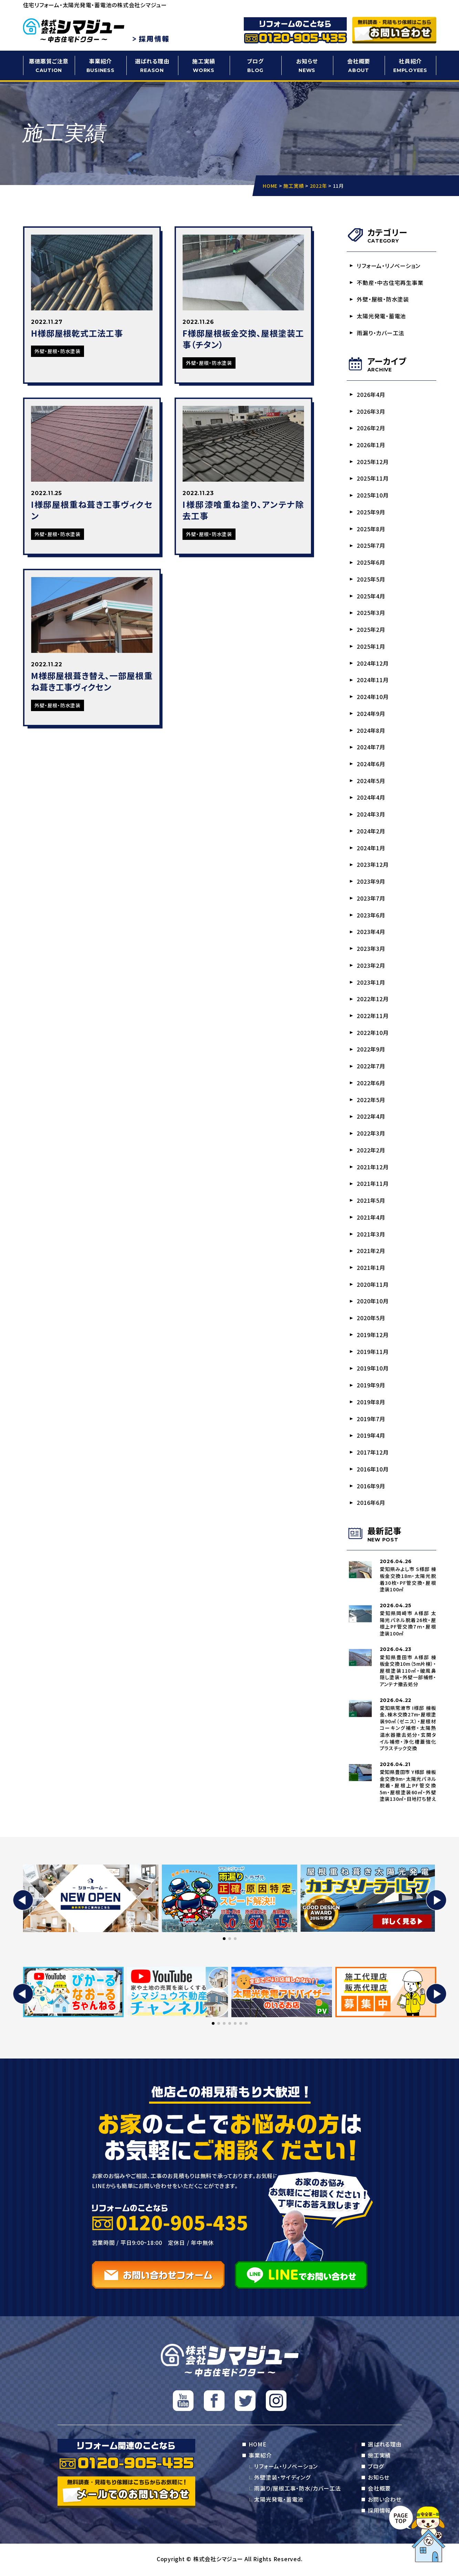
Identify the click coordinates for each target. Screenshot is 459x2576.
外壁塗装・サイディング (282, 2479)
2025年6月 (371, 562)
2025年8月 (371, 529)
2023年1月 (371, 983)
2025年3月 (371, 613)
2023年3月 (371, 949)
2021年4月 (371, 1218)
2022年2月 (371, 1151)
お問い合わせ (384, 2501)
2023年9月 (371, 882)
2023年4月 (371, 932)
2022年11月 (373, 1017)
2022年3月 (371, 1134)
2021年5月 (371, 1201)
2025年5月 (371, 579)
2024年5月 (371, 781)
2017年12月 (373, 1453)
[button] (23, 1901)
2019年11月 (373, 1353)
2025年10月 (373, 495)
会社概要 (359, 66)
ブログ (255, 66)
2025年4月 (371, 596)
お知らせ (307, 66)
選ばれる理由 (152, 66)
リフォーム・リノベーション (389, 265)
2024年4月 (371, 798)
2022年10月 (373, 1033)
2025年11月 (373, 478)
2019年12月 (373, 1336)
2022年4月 (371, 1117)
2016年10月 (373, 1470)
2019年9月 (371, 1386)
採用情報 (379, 2512)
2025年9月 (371, 512)
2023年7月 (371, 899)
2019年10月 (373, 1369)
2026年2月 (371, 428)
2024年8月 (371, 731)
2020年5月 (371, 1319)
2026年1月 (371, 445)
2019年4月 (371, 1437)
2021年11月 (373, 1185)
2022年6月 (371, 1084)
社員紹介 (410, 66)
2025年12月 (373, 462)
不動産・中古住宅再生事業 (390, 282)
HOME (257, 2446)
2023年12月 (373, 865)
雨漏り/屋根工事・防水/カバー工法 (297, 2490)
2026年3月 (371, 411)
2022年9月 (371, 1050)
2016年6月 (371, 1504)
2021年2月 (371, 1252)
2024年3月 (371, 815)
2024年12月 (373, 663)
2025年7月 (371, 546)
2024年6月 (371, 764)
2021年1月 (371, 1269)
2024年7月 (371, 747)
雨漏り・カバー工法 (381, 333)
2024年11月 (373, 680)
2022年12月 (373, 1000)
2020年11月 (373, 1285)
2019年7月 (371, 1420)
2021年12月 (373, 1168)
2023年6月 (371, 916)
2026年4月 (371, 394)
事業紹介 (100, 66)
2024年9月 (371, 714)
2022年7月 (371, 1067)
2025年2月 (371, 630)
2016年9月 (371, 1487)
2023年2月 (371, 966)
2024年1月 (371, 848)
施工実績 (204, 66)
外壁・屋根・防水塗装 (383, 299)
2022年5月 (371, 1101)
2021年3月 (371, 1235)
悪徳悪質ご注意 (49, 66)
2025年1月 (371, 647)
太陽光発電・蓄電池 (381, 316)
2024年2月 (371, 832)
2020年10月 (373, 1302)
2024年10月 (373, 697)
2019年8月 (371, 1403)
